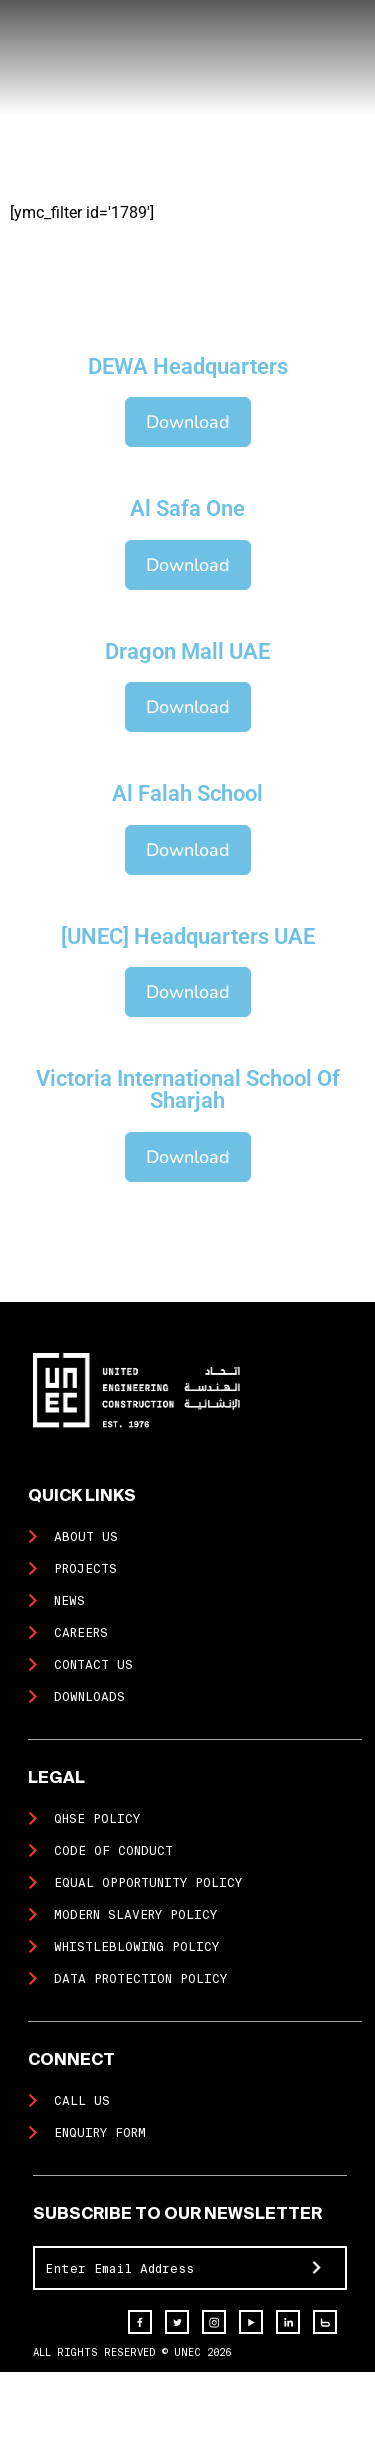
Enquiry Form (100, 2133)
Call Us (82, 2101)
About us (86, 1537)
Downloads (89, 1697)
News (69, 1601)
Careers (81, 1633)
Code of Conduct (113, 1851)
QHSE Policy (97, 1819)
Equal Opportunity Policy (148, 1883)
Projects (85, 1569)
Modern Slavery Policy (135, 1915)
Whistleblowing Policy (136, 1947)
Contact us (93, 1665)
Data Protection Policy (140, 1979)
